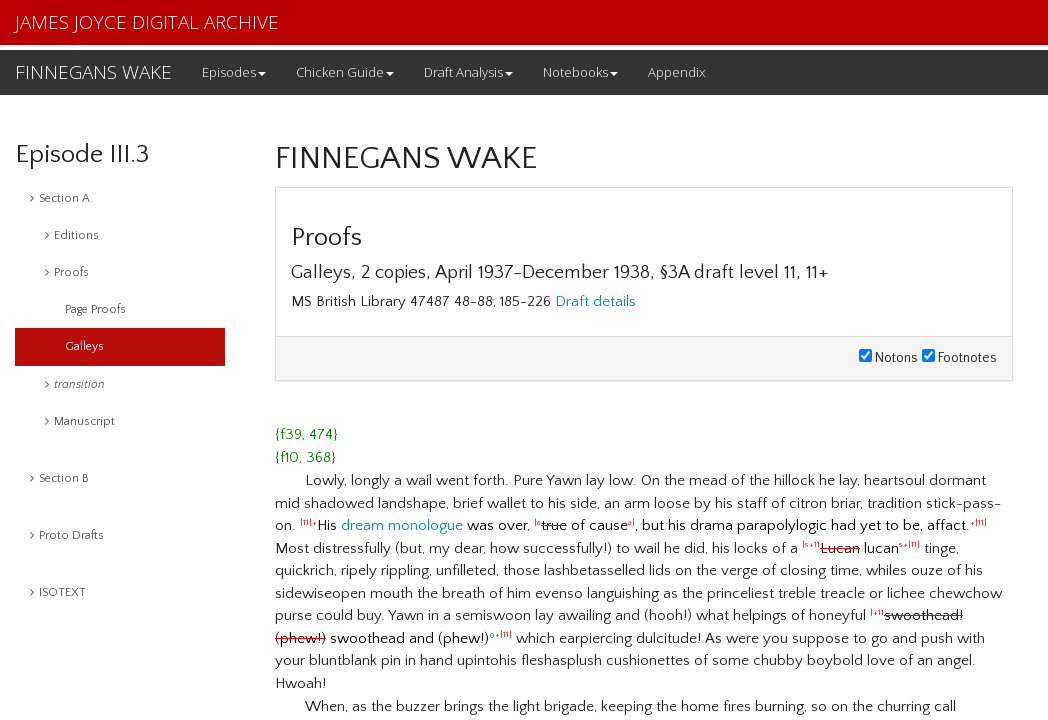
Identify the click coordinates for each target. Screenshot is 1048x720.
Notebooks (580, 72)
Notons (888, 358)
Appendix (676, 72)
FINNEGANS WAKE (93, 72)
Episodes (234, 72)
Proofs (67, 272)
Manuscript (80, 421)
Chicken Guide (345, 72)
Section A (60, 198)
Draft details (595, 301)
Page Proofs (95, 309)
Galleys (84, 346)
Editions (72, 235)
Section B (59, 478)
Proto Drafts (67, 535)
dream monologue (402, 525)
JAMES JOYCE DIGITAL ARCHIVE (147, 22)
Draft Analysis (468, 72)
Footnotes (959, 358)
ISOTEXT (58, 592)
